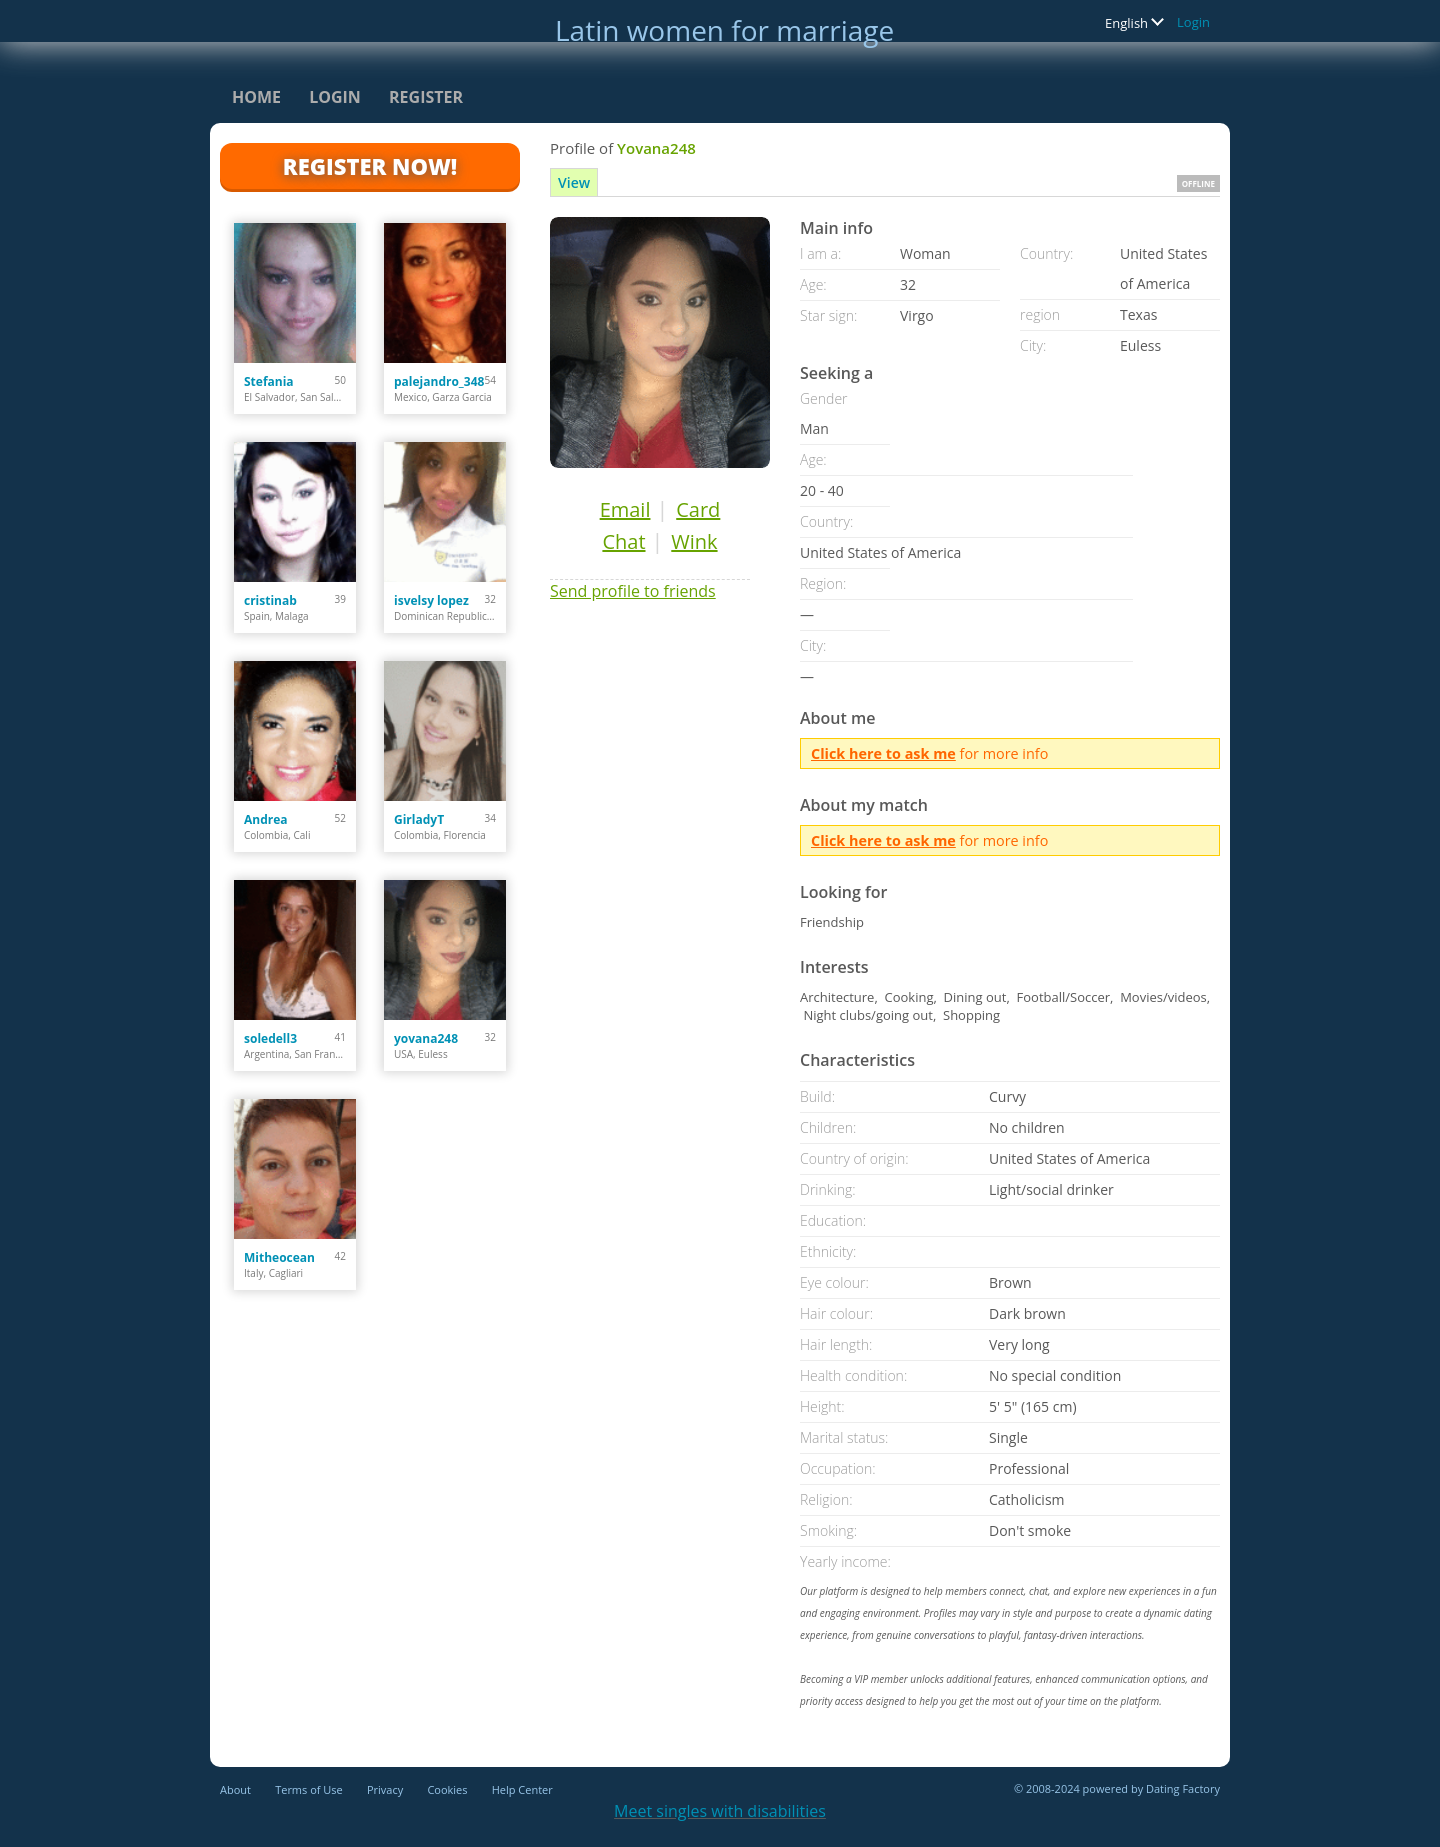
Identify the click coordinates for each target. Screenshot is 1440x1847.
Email (625, 509)
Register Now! (370, 166)
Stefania (269, 381)
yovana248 (426, 1038)
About (235, 1789)
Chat (623, 541)
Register (426, 97)
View (574, 182)
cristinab (270, 600)
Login (1193, 22)
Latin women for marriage (724, 30)
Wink (694, 541)
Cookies (447, 1789)
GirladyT (419, 819)
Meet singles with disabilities (720, 1811)
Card (698, 509)
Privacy (385, 1789)
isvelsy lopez (431, 600)
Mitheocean (279, 1257)
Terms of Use (309, 1789)
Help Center (522, 1789)
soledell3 (270, 1038)
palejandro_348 (439, 381)
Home (256, 97)
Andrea (266, 819)
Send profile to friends (633, 591)
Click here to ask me (883, 753)
